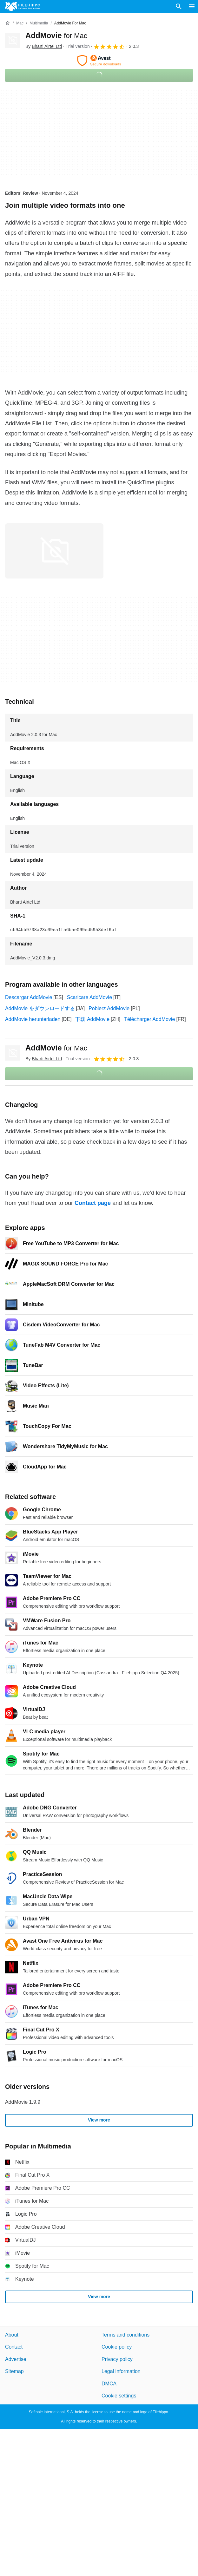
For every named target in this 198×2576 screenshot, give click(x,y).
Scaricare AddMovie (89, 997)
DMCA (109, 2383)
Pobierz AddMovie (109, 1008)
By (43, 46)
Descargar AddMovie (28, 997)
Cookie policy (117, 2347)
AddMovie (56, 35)
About (11, 2334)
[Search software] (178, 6)
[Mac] (19, 23)
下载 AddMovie (92, 1019)
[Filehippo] (22, 6)
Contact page (93, 1203)
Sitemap (14, 2371)
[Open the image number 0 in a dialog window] (54, 551)
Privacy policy (117, 2359)
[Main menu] (191, 6)
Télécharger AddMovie (149, 1019)
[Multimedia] (39, 23)
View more (99, 2119)
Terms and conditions (125, 2334)
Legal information (121, 2371)
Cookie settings (119, 2395)
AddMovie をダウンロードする (40, 1008)
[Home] (7, 23)
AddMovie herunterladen (32, 1019)
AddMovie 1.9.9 (22, 2102)
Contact (14, 2347)
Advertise (15, 2359)
